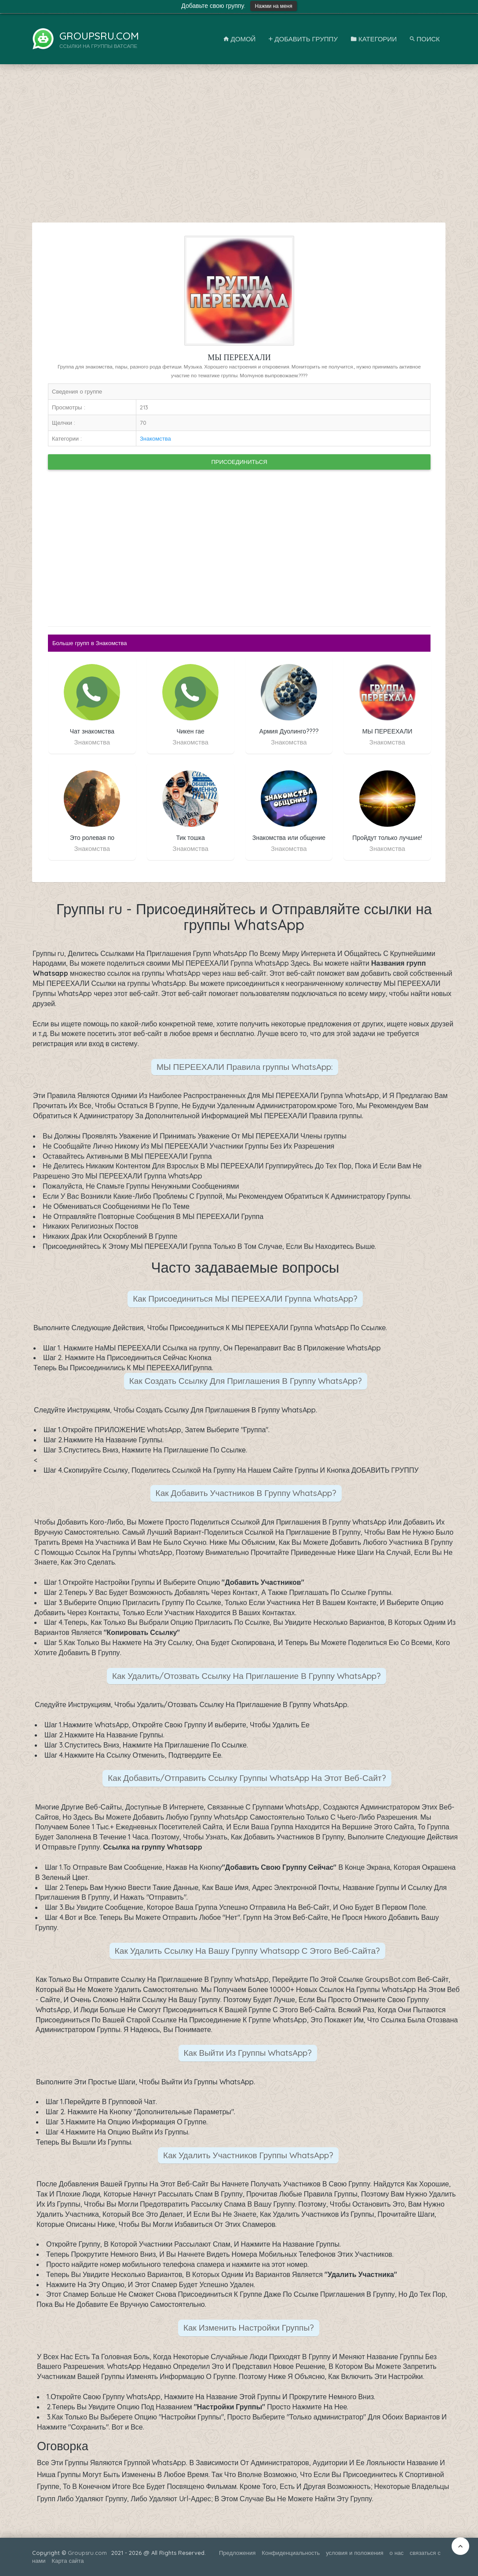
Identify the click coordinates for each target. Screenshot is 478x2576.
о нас (397, 2552)
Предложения (237, 2552)
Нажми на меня (273, 6)
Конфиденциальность (291, 2552)
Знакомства (155, 438)
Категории (374, 39)
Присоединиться (239, 461)
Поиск (425, 39)
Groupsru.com (87, 2552)
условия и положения (354, 2552)
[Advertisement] (238, 147)
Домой (239, 39)
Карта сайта (68, 2560)
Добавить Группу (303, 39)
